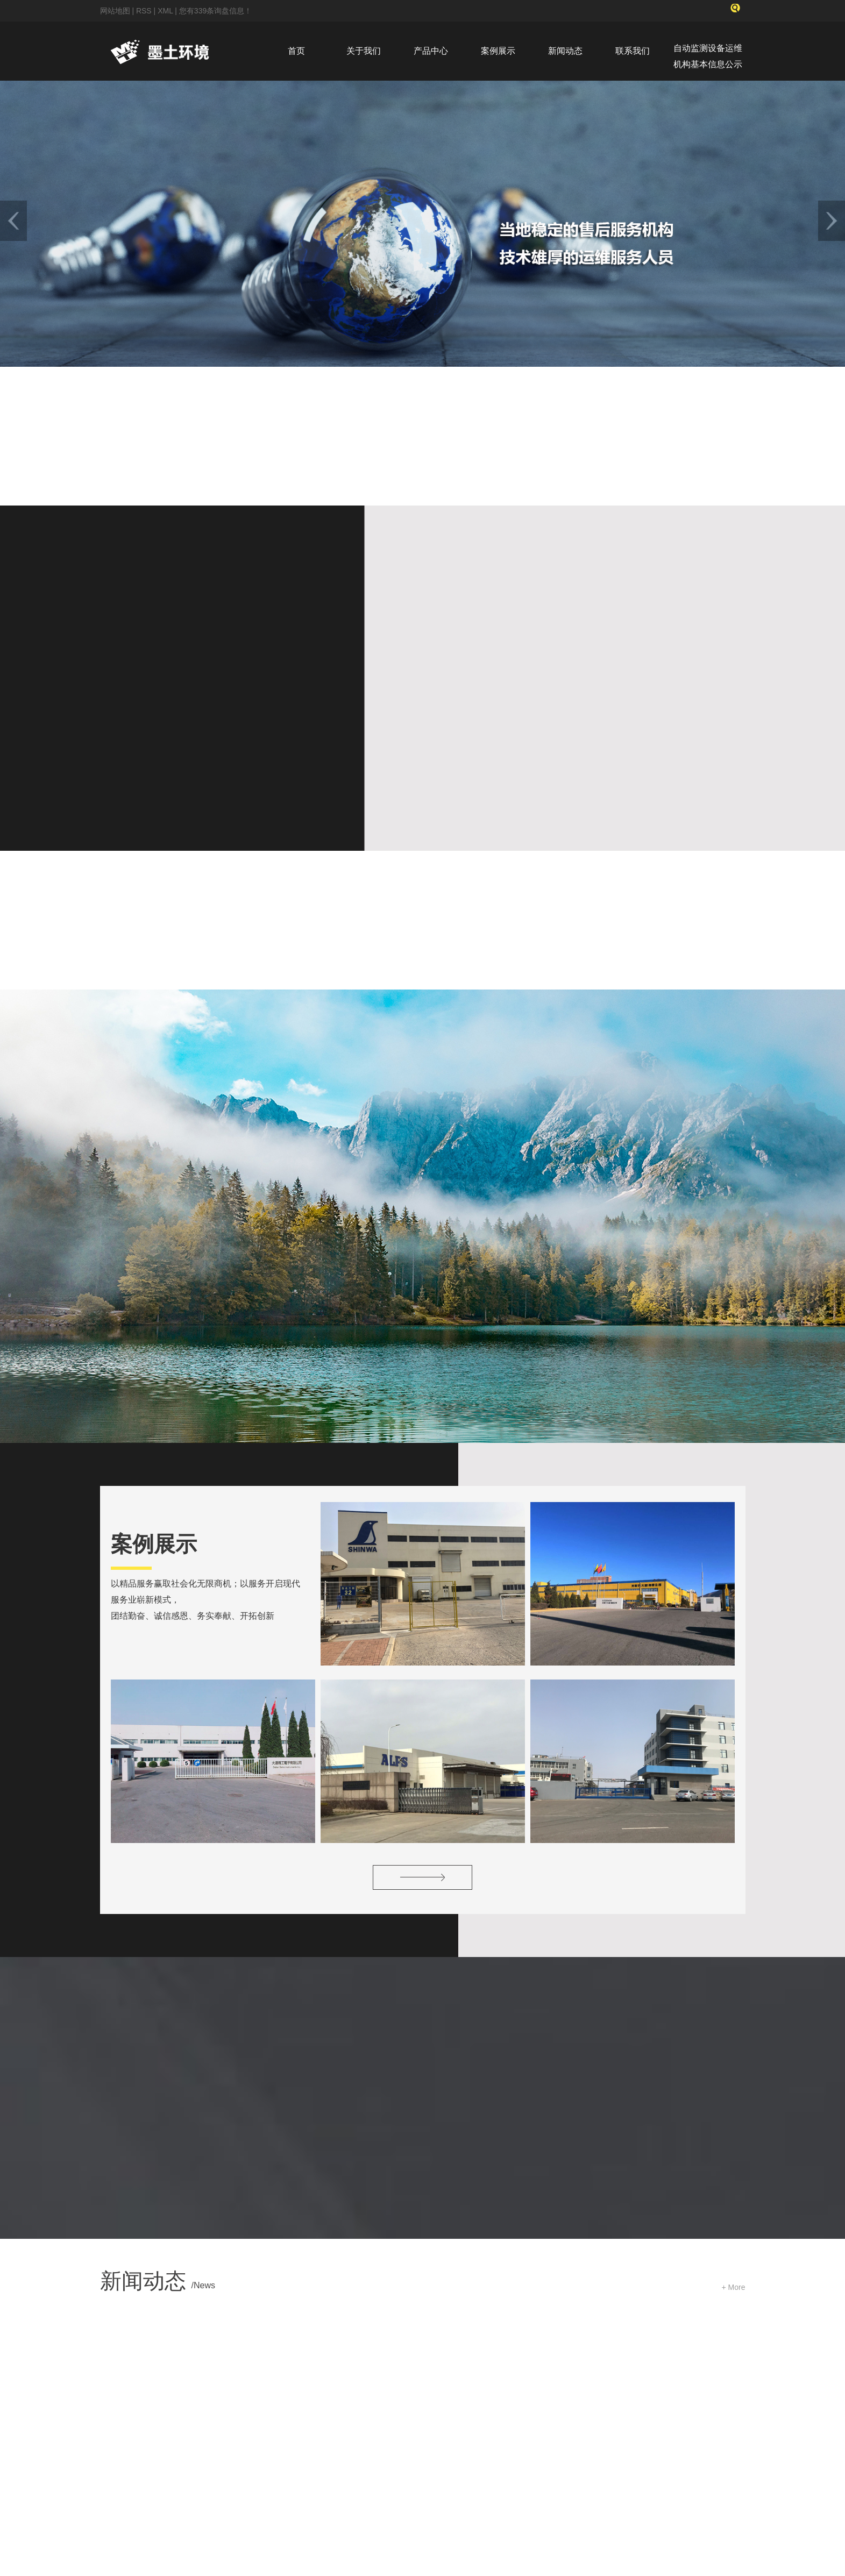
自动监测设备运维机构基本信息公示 (707, 56)
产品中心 (431, 50)
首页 (296, 50)
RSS (144, 10)
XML (165, 10)
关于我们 (363, 50)
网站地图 (116, 10)
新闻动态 (565, 50)
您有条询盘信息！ (215, 10)
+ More (733, 2049)
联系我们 (632, 50)
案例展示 (498, 50)
